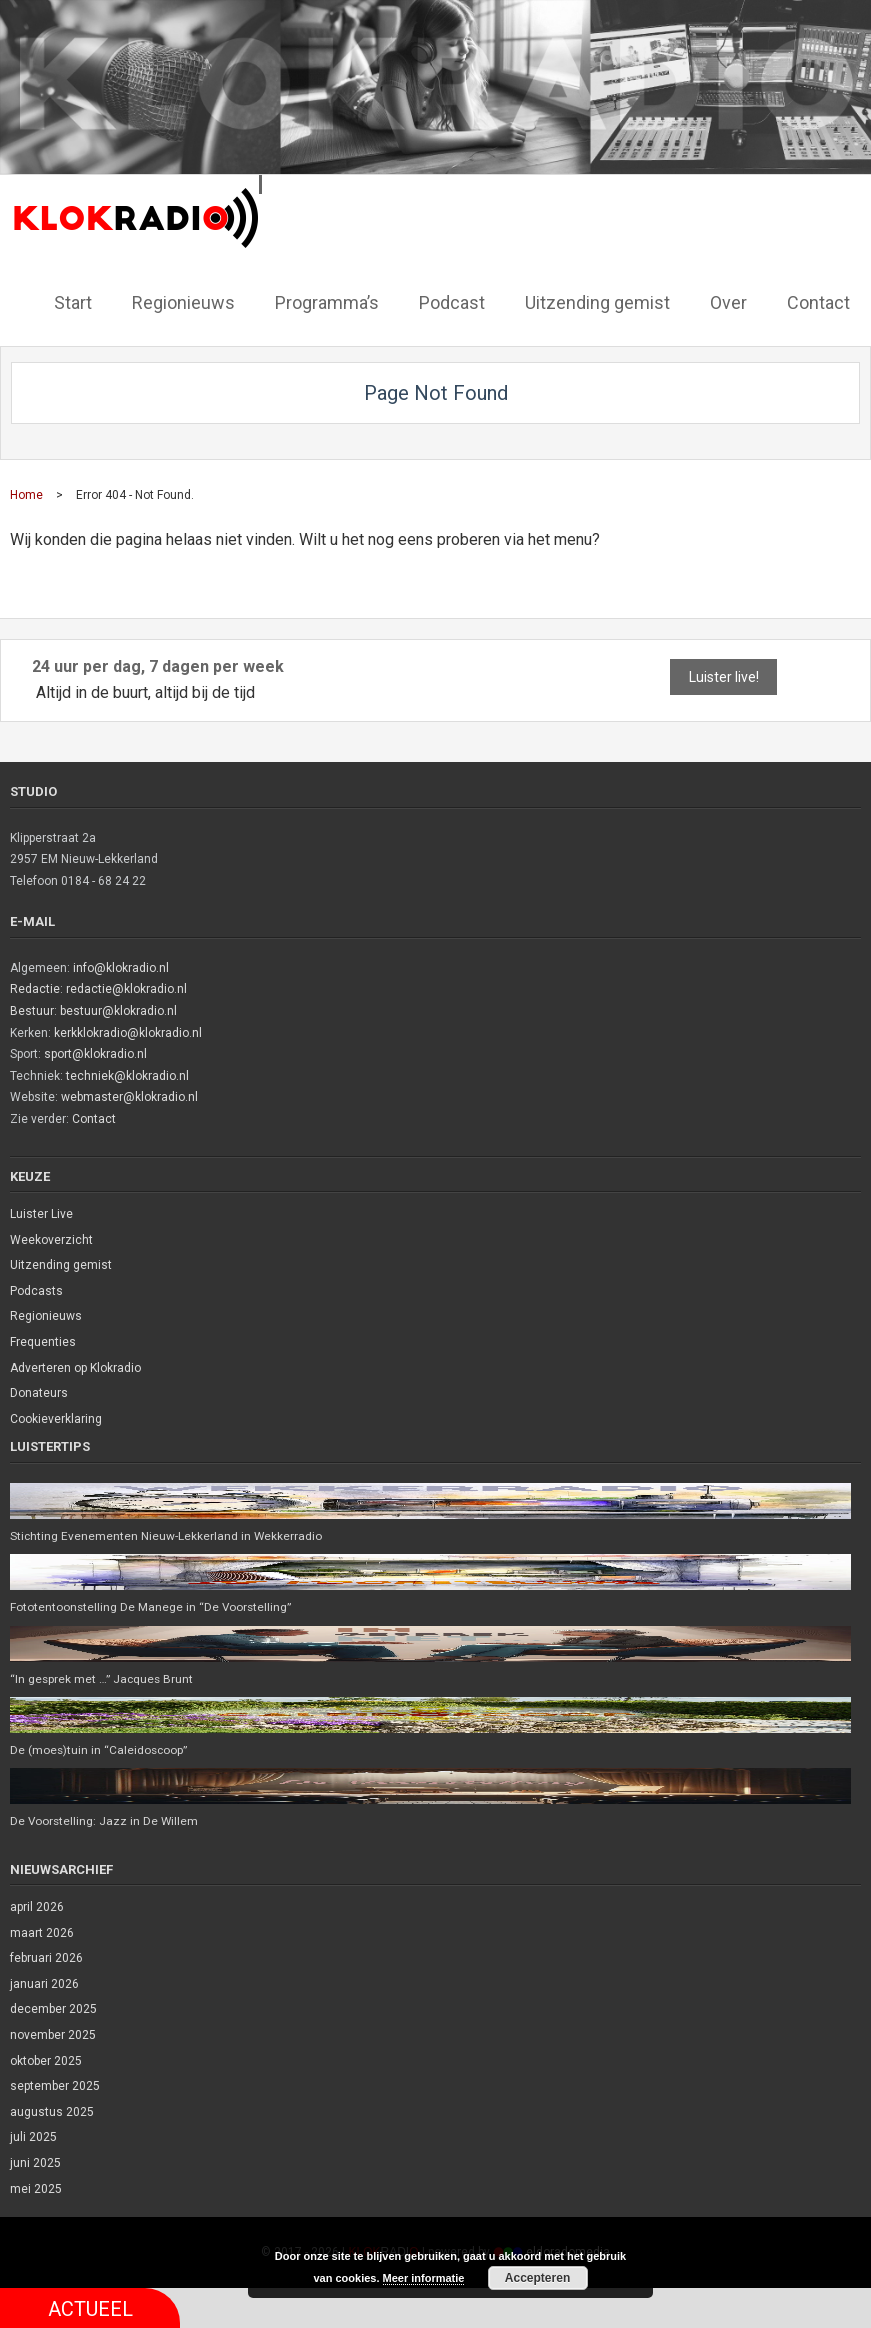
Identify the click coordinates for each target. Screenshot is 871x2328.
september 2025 (55, 2086)
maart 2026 (42, 1933)
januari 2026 (44, 1984)
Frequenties (43, 1341)
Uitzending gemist (61, 1264)
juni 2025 (35, 2163)
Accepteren (537, 2278)
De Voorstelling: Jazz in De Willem (105, 1821)
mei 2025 (36, 2189)
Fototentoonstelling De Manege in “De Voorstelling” (152, 1606)
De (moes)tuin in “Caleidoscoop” (100, 1750)
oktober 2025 (46, 2061)
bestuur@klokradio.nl (118, 1010)
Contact (94, 1118)
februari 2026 (46, 1958)
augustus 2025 (52, 2112)
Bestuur (32, 1010)
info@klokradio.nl (121, 967)
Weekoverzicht (51, 1239)
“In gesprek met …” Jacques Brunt (103, 1678)
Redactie (35, 988)
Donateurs (39, 1392)
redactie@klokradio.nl (126, 988)
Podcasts (36, 1290)
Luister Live (41, 1213)
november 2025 (53, 2035)
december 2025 (53, 2010)
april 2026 (37, 1907)
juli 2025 (33, 2138)
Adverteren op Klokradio (75, 1367)
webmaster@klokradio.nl (129, 1096)
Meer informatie (424, 2278)
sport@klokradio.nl (95, 1053)
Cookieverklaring (56, 1418)
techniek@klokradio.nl (127, 1075)
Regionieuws (46, 1315)
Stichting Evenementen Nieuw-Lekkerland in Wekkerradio (167, 1535)
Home (26, 494)
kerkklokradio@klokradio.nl (128, 1032)
